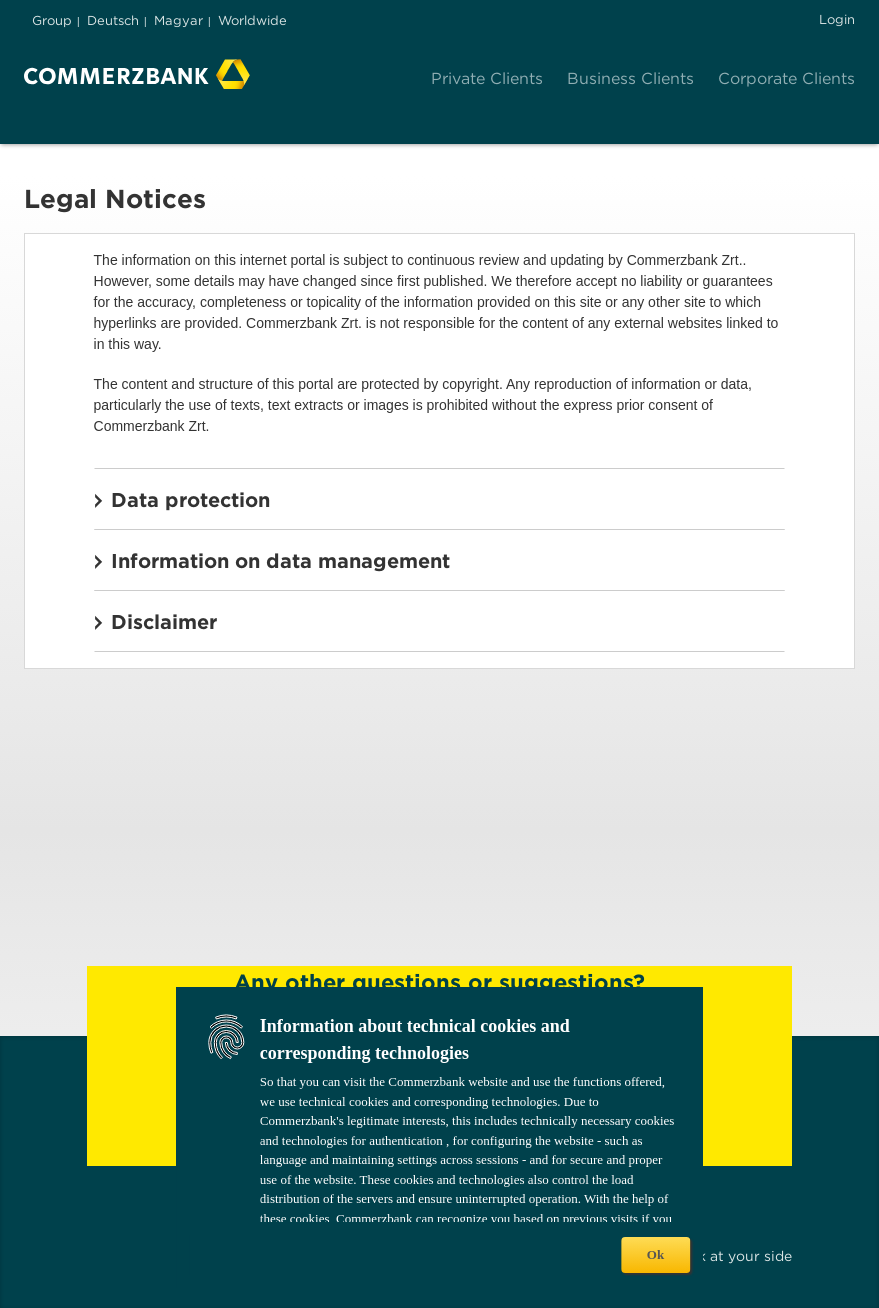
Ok (655, 1254)
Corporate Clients (786, 78)
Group (52, 20)
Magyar (178, 20)
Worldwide (252, 20)
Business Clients (630, 78)
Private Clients (487, 78)
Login (837, 19)
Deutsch (113, 20)
